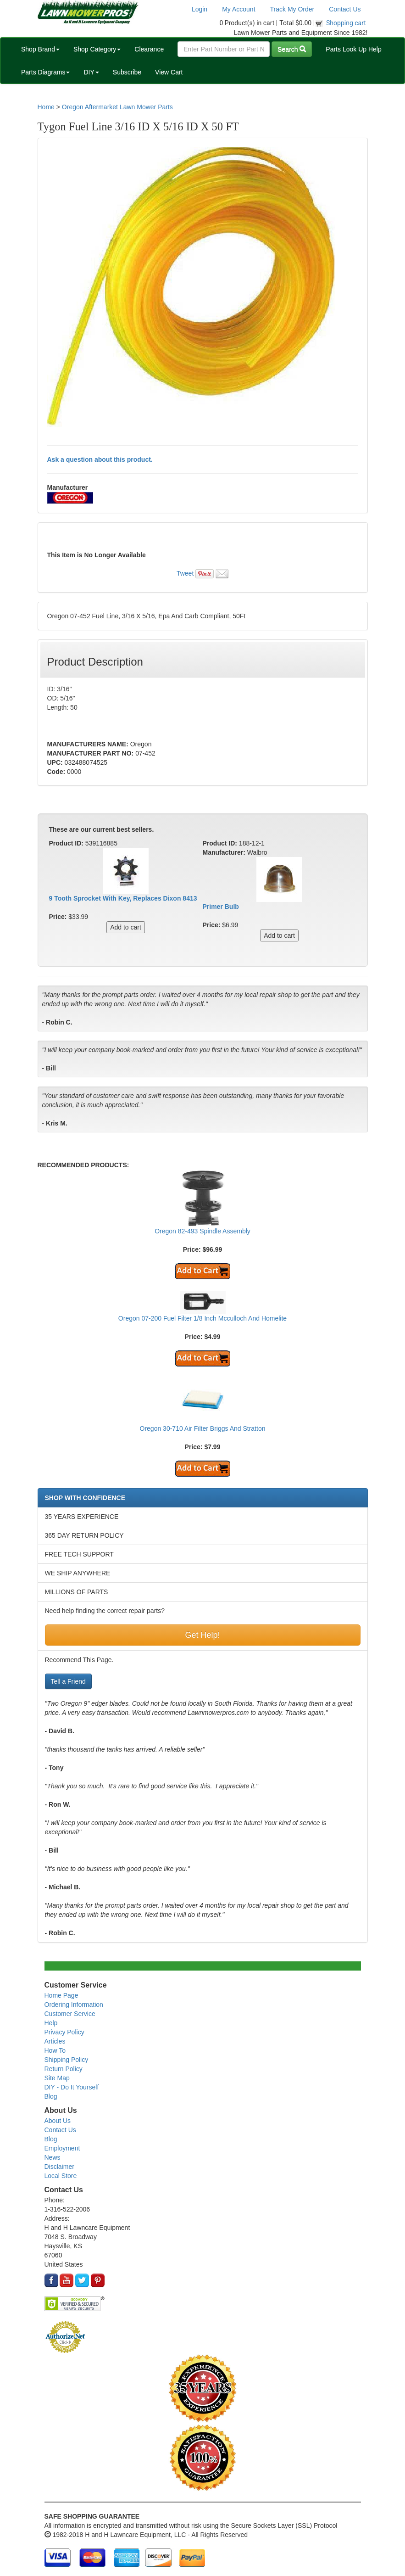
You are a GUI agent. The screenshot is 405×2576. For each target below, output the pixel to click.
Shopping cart (346, 23)
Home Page (61, 1995)
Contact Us (345, 9)
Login (199, 9)
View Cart (169, 72)
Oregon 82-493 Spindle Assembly (202, 1231)
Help (51, 2023)
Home (46, 107)
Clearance (149, 49)
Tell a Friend (68, 1681)
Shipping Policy (66, 2059)
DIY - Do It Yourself (71, 2087)
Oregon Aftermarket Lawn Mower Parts (117, 107)
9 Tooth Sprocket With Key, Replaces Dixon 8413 (123, 898)
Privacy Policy (64, 2032)
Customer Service (69, 2013)
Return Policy (63, 2068)
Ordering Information (73, 2004)
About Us (57, 2120)
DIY (91, 72)
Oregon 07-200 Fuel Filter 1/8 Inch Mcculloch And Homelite (202, 1318)
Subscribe (127, 72)
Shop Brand (40, 49)
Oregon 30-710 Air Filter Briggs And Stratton (203, 1428)
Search (291, 49)
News (52, 2157)
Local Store (60, 2175)
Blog (50, 2096)
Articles (55, 2041)
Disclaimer (59, 2166)
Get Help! (202, 1635)
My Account (238, 9)
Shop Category (97, 49)
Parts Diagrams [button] (45, 72)
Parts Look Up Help (353, 49)
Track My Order (292, 9)
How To (55, 2050)
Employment (62, 2148)
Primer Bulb (221, 906)
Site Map (57, 2078)
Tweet (185, 573)
